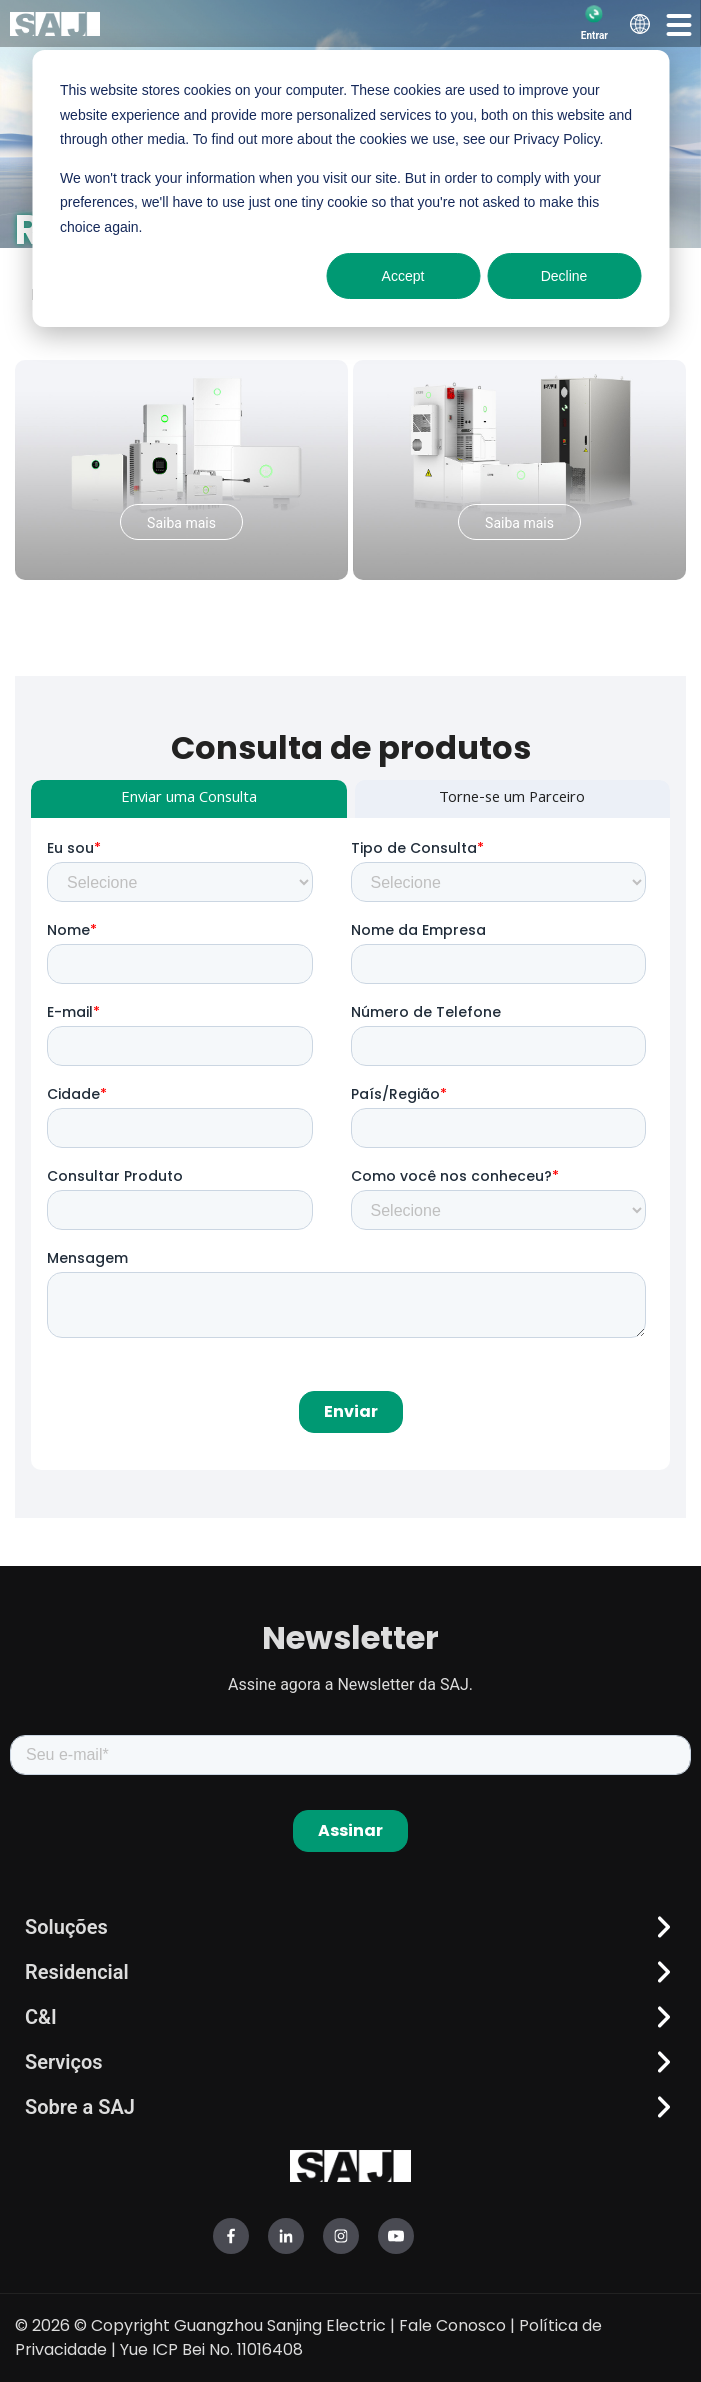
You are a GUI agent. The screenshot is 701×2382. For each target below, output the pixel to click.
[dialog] (350, 188)
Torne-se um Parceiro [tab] (512, 799)
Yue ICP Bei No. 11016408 (211, 2349)
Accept (403, 276)
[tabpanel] (350, 1144)
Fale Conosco (452, 2325)
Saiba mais (181, 523)
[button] (679, 24)
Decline (564, 276)
